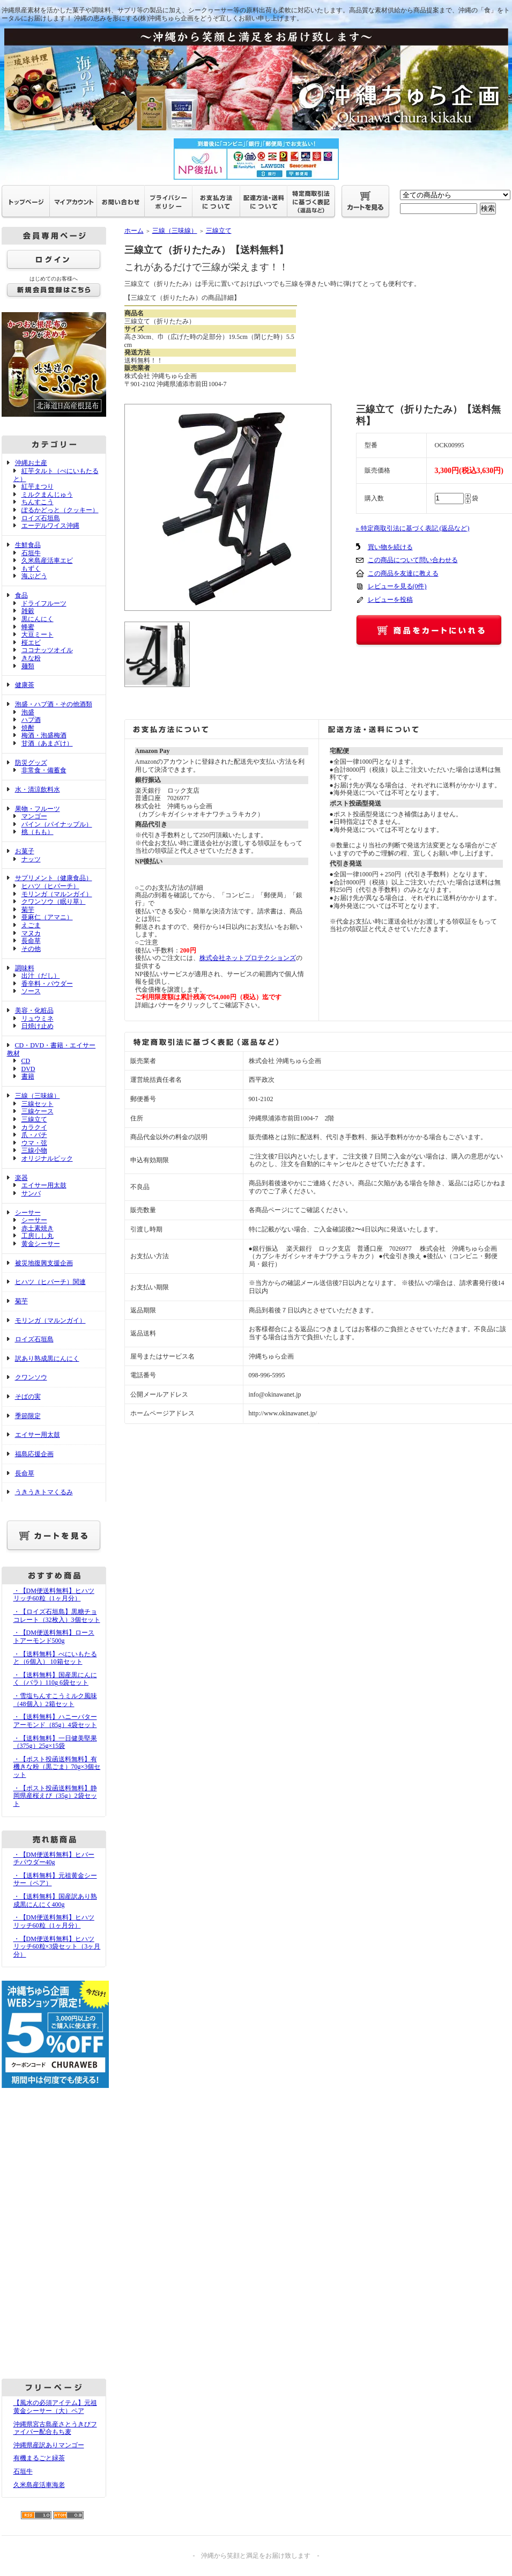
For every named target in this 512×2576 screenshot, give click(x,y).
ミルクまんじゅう (47, 494)
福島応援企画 (34, 1454)
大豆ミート (37, 634)
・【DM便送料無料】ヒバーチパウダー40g (53, 1858)
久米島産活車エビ (47, 560)
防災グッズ (31, 762)
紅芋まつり (37, 486)
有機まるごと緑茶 (39, 2458)
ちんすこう (37, 502)
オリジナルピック (47, 1158)
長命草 (31, 940)
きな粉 (31, 658)
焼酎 (27, 728)
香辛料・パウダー (47, 983)
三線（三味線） (37, 1095)
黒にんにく (37, 619)
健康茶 (24, 685)
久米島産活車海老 (39, 2485)
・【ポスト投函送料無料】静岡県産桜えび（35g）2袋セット (55, 1795)
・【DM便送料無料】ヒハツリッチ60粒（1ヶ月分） (53, 1595)
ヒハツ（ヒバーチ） (50, 886)
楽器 (21, 1178)
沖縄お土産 (31, 463)
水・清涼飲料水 (37, 789)
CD (26, 1061)
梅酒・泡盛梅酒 (43, 735)
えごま (31, 925)
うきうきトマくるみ (44, 1492)
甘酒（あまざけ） (47, 743)
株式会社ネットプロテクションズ (247, 958)
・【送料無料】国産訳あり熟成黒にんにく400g (55, 1900)
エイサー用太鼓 (43, 1185)
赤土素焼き (37, 1228)
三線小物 (34, 1150)
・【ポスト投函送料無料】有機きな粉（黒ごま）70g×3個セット (57, 1766)
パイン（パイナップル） (56, 824)
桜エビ (31, 642)
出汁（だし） (40, 975)
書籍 (27, 1076)
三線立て (34, 1119)
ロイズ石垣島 (40, 518)
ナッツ (31, 859)
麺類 (27, 666)
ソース (31, 991)
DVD (28, 1069)
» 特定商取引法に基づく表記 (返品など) (413, 528)
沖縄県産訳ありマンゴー (48, 2445)
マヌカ (31, 933)
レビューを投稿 (390, 599)
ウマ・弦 (34, 1143)
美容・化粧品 (34, 1010)
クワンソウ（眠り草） (53, 901)
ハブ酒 (31, 720)
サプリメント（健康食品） (53, 878)
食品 (21, 595)
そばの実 (28, 1396)
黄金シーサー (40, 1244)
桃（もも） (37, 832)
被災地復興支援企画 (44, 1263)
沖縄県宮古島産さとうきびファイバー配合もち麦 (55, 2428)
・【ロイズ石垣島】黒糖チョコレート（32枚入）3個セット (56, 1615)
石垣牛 (31, 553)
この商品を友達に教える (403, 573)
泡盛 (27, 712)
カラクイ (34, 1127)
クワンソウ (31, 1377)
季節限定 (28, 1416)
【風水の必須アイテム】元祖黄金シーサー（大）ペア (55, 2407)
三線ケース (37, 1111)
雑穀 (27, 611)
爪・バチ (34, 1135)
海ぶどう (34, 576)
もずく (31, 568)
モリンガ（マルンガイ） (56, 894)
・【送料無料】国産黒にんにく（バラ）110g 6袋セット (55, 1679)
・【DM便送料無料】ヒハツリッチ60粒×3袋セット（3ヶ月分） (57, 1946)
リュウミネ (37, 1018)
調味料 (24, 968)
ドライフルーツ (43, 603)
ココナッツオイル (47, 650)
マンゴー (34, 816)
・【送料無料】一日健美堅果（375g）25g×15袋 (55, 1742)
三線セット (37, 1104)
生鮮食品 (28, 545)
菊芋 (27, 909)
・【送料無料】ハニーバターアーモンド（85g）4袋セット (55, 1721)
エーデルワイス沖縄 (50, 525)
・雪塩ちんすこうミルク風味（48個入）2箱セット (55, 1700)
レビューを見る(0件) (397, 586)
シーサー (28, 1212)
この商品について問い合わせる (413, 560)
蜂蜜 (27, 627)
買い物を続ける (390, 547)
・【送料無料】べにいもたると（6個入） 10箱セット (55, 1658)
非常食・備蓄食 (43, 770)
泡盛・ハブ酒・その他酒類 (53, 704)
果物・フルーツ (37, 809)
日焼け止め (37, 1026)
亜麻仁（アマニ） (47, 917)
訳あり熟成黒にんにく (47, 1358)
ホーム (134, 230)
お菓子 (24, 851)
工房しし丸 (37, 1235)
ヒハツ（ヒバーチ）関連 (50, 1282)
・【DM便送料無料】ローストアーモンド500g (53, 1636)
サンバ (31, 1193)
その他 (31, 949)
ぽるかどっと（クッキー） (60, 510)
